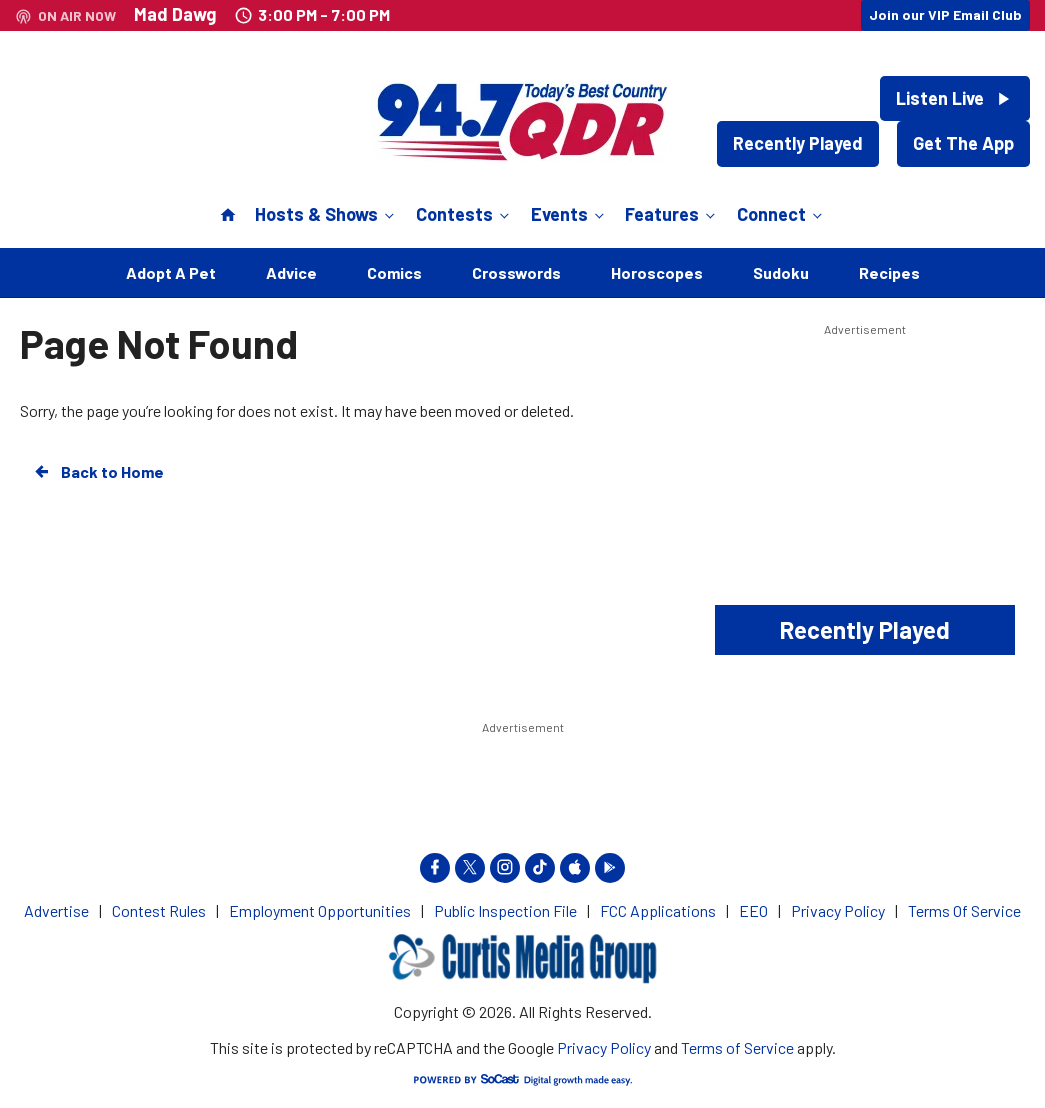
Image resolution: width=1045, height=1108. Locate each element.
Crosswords (516, 272)
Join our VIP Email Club (945, 14)
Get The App (963, 143)
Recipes (889, 272)
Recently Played (798, 143)
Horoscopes (657, 272)
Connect (781, 214)
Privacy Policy (604, 1047)
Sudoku (781, 272)
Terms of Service (737, 1047)
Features (672, 214)
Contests (464, 214)
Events (569, 214)
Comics (394, 272)
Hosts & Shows (326, 214)
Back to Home (98, 472)
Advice (291, 272)
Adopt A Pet (171, 272)
